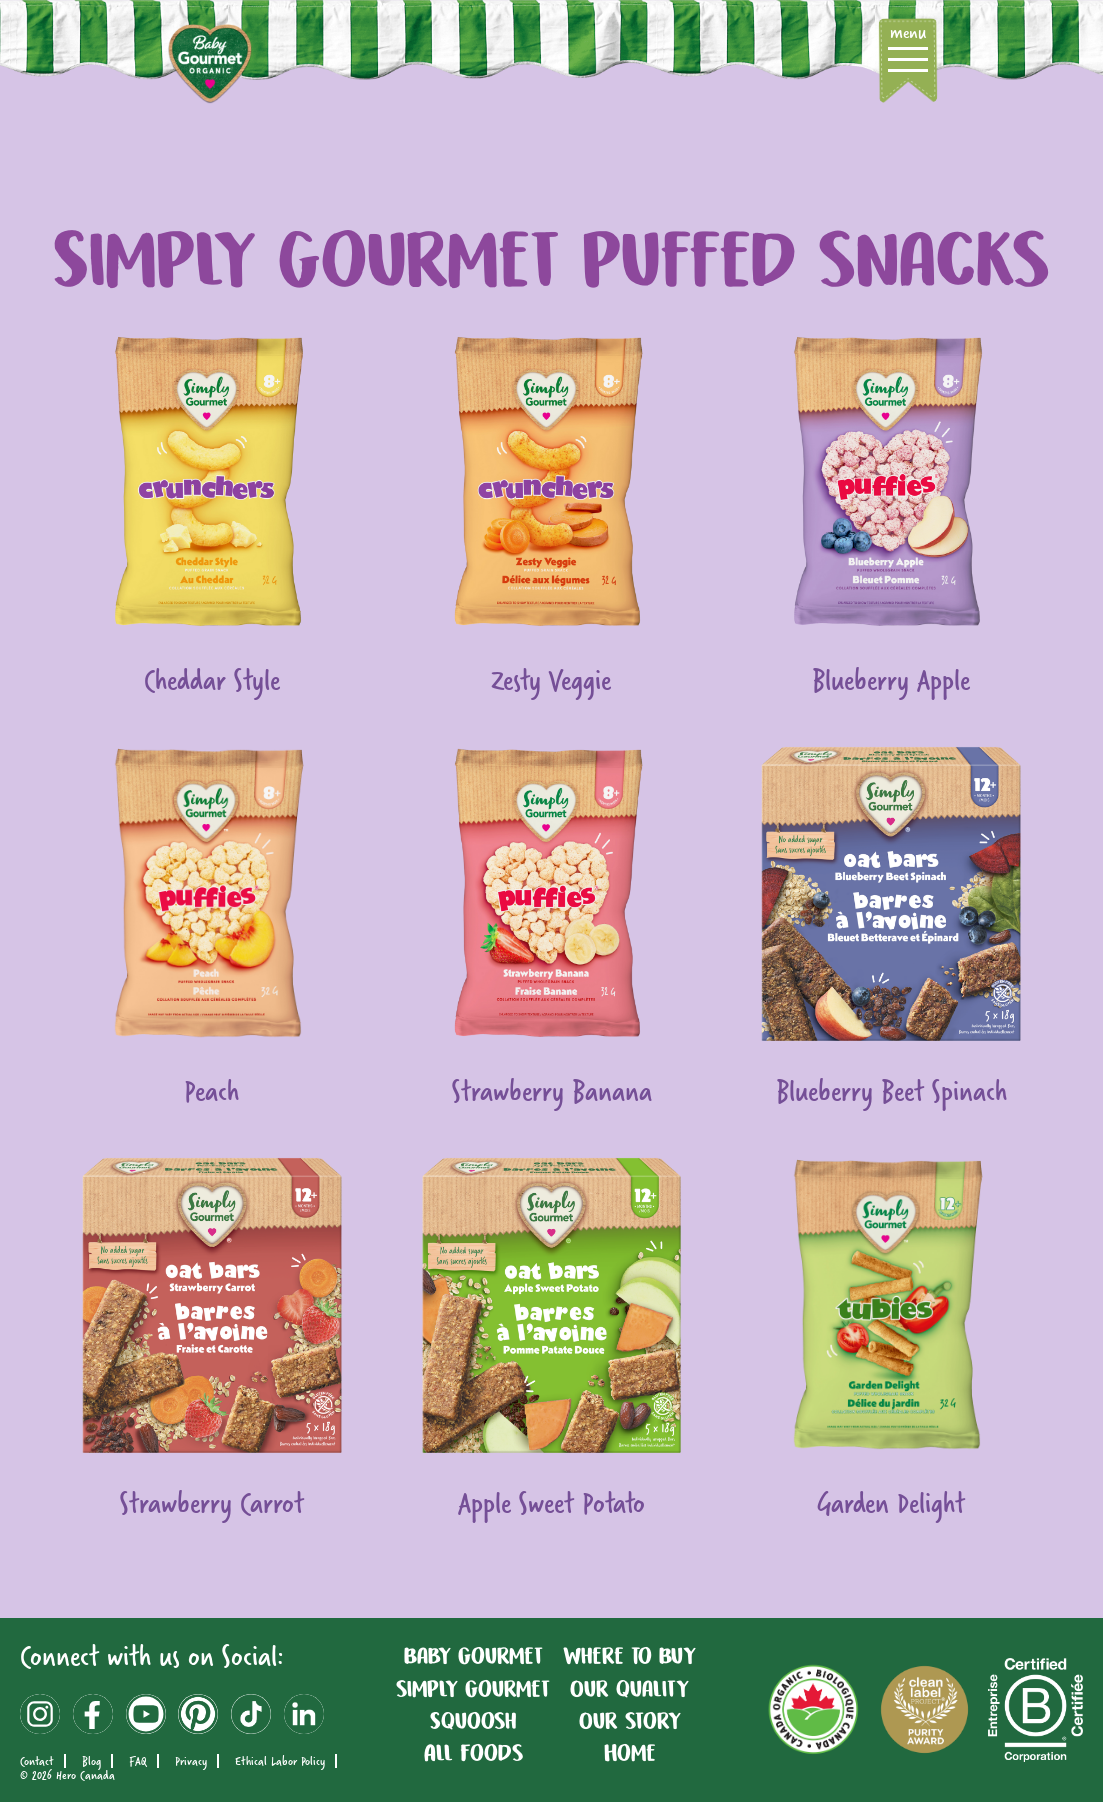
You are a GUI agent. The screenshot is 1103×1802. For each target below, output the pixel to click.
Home (630, 1753)
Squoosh (473, 1721)
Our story (630, 1721)
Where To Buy (629, 1656)
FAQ (138, 1761)
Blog (91, 1761)
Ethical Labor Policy (280, 1761)
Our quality (629, 1689)
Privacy (191, 1761)
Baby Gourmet (473, 1656)
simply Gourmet (473, 1689)
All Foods (473, 1753)
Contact (37, 1761)
